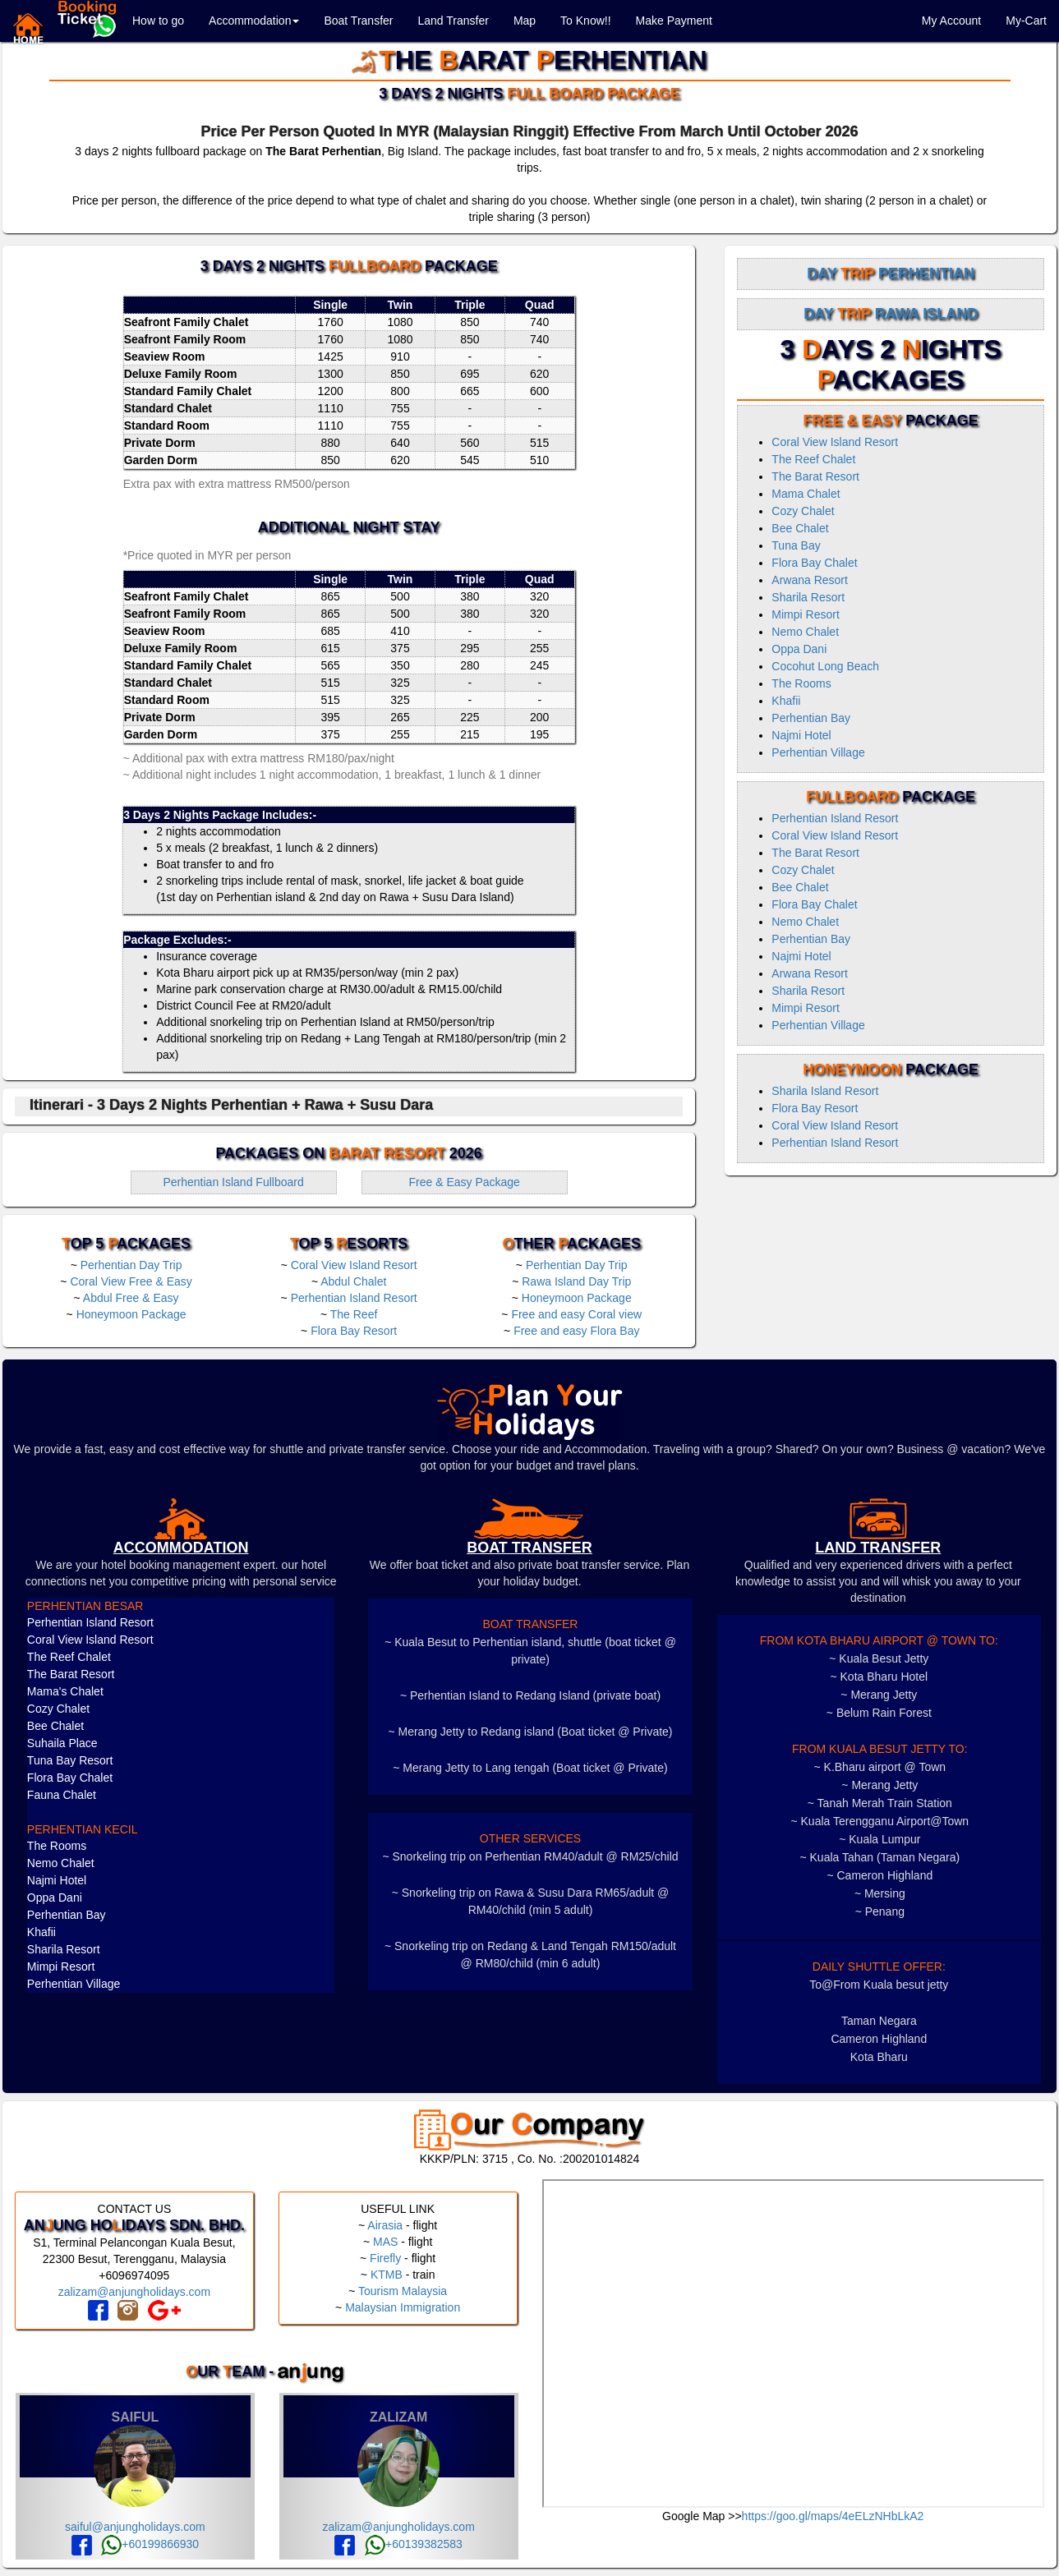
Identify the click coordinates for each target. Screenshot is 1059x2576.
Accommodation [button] (254, 20)
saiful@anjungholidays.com (135, 2526)
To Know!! (585, 20)
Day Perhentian (890, 273)
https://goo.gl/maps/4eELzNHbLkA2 (833, 2516)
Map (524, 20)
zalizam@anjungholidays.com (134, 2291)
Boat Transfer (358, 20)
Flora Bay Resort (354, 1330)
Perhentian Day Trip (131, 1265)
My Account (951, 20)
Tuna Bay (795, 545)
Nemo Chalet (805, 631)
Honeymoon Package (131, 1314)
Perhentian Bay (810, 717)
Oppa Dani (798, 649)
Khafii (785, 700)
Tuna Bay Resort (70, 1760)
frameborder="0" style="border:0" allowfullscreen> (793, 2343)
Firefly (385, 2258)
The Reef (354, 1314)
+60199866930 (150, 2544)
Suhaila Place (62, 1743)
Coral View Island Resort (354, 1265)
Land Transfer (452, 20)
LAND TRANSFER (878, 1547)
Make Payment (674, 20)
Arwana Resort (809, 579)
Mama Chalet (805, 493)
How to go (158, 20)
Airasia (385, 2225)
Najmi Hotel (801, 735)
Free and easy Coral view (576, 1314)
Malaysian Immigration (402, 2307)
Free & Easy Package (463, 1182)
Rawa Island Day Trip (576, 1281)
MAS (385, 2241)
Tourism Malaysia (402, 2291)
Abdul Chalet (353, 1281)
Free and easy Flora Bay (576, 1330)
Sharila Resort (808, 597)
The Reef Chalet (813, 459)
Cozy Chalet (802, 511)
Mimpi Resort (805, 614)
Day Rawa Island (890, 314)
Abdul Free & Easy (131, 1297)
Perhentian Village (817, 752)
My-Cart (1026, 20)
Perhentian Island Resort (354, 1297)
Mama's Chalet (65, 1691)
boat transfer (529, 1547)
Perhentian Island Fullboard (233, 1182)
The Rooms (801, 683)
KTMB (387, 2274)
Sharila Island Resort (824, 1090)
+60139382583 (414, 2544)
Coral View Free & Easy (130, 1281)
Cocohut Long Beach (825, 666)
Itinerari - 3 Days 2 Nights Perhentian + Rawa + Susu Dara (231, 1105)
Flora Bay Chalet (814, 562)
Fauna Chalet (61, 1794)
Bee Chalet (799, 528)
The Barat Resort (815, 476)
